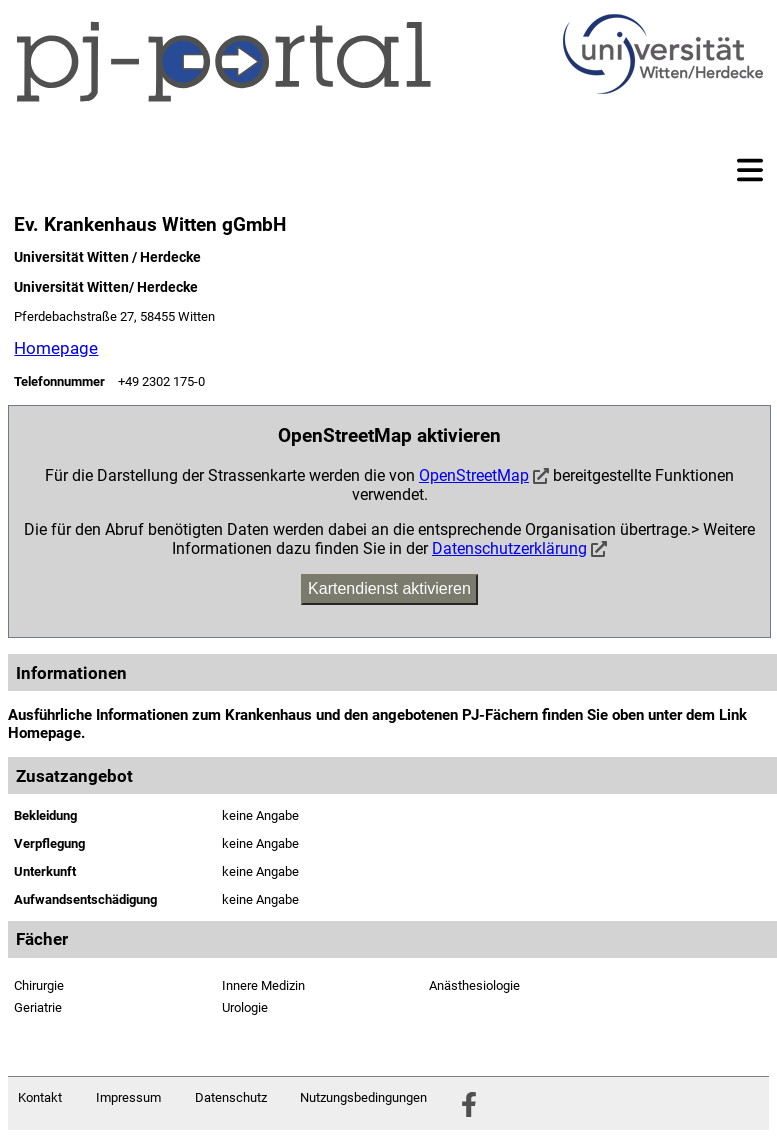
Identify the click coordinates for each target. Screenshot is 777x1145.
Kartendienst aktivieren (389, 588)
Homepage (56, 348)
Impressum (128, 1097)
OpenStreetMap (474, 475)
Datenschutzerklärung (509, 548)
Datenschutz (231, 1097)
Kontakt (40, 1097)
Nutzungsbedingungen (363, 1097)
